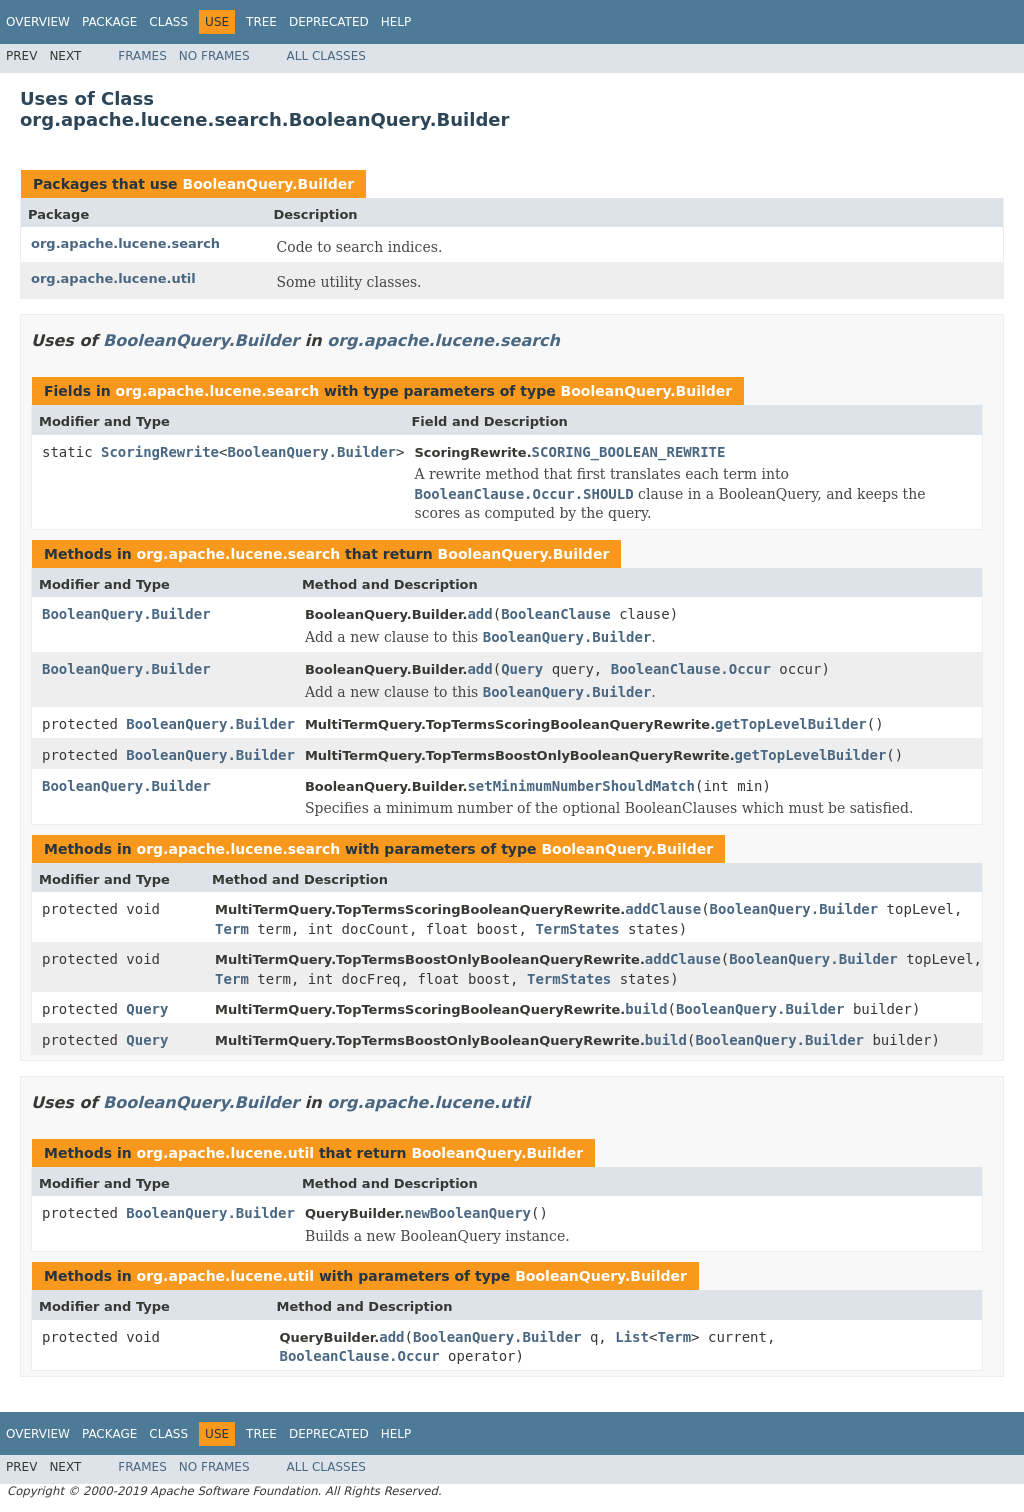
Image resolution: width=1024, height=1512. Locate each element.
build (646, 1009)
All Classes (326, 56)
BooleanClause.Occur (691, 669)
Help (396, 22)
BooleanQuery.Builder (268, 184)
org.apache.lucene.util (113, 278)
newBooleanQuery (468, 1213)
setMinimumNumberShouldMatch (581, 786)
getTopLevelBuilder (791, 724)
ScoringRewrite (160, 452)
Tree (261, 22)
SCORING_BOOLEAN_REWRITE (629, 452)
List (632, 1337)
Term (232, 929)
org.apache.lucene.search (125, 243)
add (479, 614)
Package (109, 22)
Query (522, 669)
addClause (663, 909)
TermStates (577, 929)
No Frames (214, 56)
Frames (142, 56)
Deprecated (329, 22)
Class (168, 22)
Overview (38, 22)
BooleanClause (556, 614)
